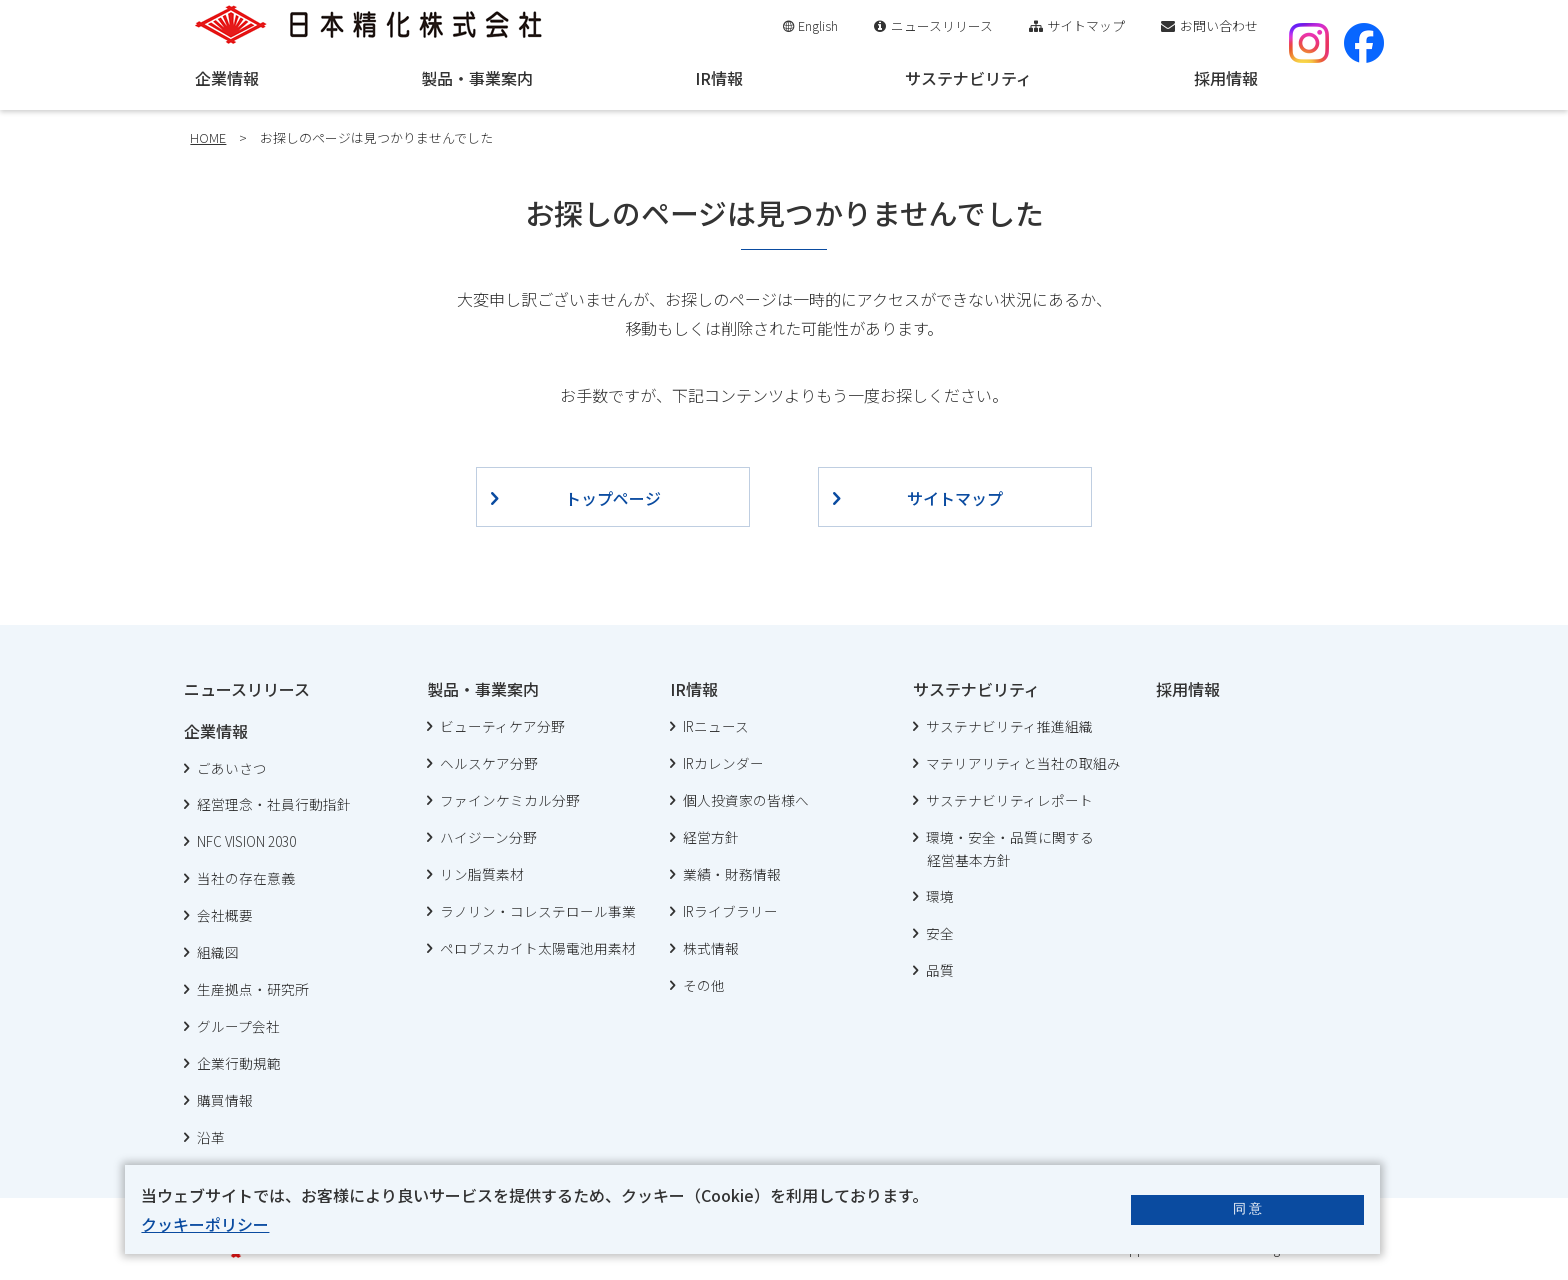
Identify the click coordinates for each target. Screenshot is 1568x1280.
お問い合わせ (1219, 25)
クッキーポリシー (205, 1224)
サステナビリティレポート (1009, 800)
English (818, 25)
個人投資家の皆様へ (746, 800)
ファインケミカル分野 (510, 800)
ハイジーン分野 (488, 837)
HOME (208, 137)
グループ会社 (238, 1026)
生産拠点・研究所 (253, 989)
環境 (940, 896)
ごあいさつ (232, 768)
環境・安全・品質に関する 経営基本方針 (1003, 849)
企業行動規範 (239, 1063)
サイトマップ (1086, 25)
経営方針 (711, 837)
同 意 (1248, 1208)
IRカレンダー (723, 763)
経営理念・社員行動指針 (274, 804)
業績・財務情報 (732, 874)
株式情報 (711, 948)
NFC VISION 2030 (246, 841)
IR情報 (719, 78)
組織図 (218, 952)
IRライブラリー (730, 911)
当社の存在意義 (246, 878)
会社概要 (225, 915)
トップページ (613, 498)
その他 (704, 985)
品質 (940, 970)
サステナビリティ (968, 78)
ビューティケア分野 (502, 726)
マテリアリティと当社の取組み (1023, 763)
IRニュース (716, 726)
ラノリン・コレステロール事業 (538, 911)
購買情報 (225, 1100)
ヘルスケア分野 (489, 763)
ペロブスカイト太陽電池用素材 (538, 948)
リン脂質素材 (482, 874)
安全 (940, 933)
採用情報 (1226, 78)
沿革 (211, 1137)
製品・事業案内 (477, 78)
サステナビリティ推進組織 (1009, 726)
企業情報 (227, 78)
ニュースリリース (942, 25)
